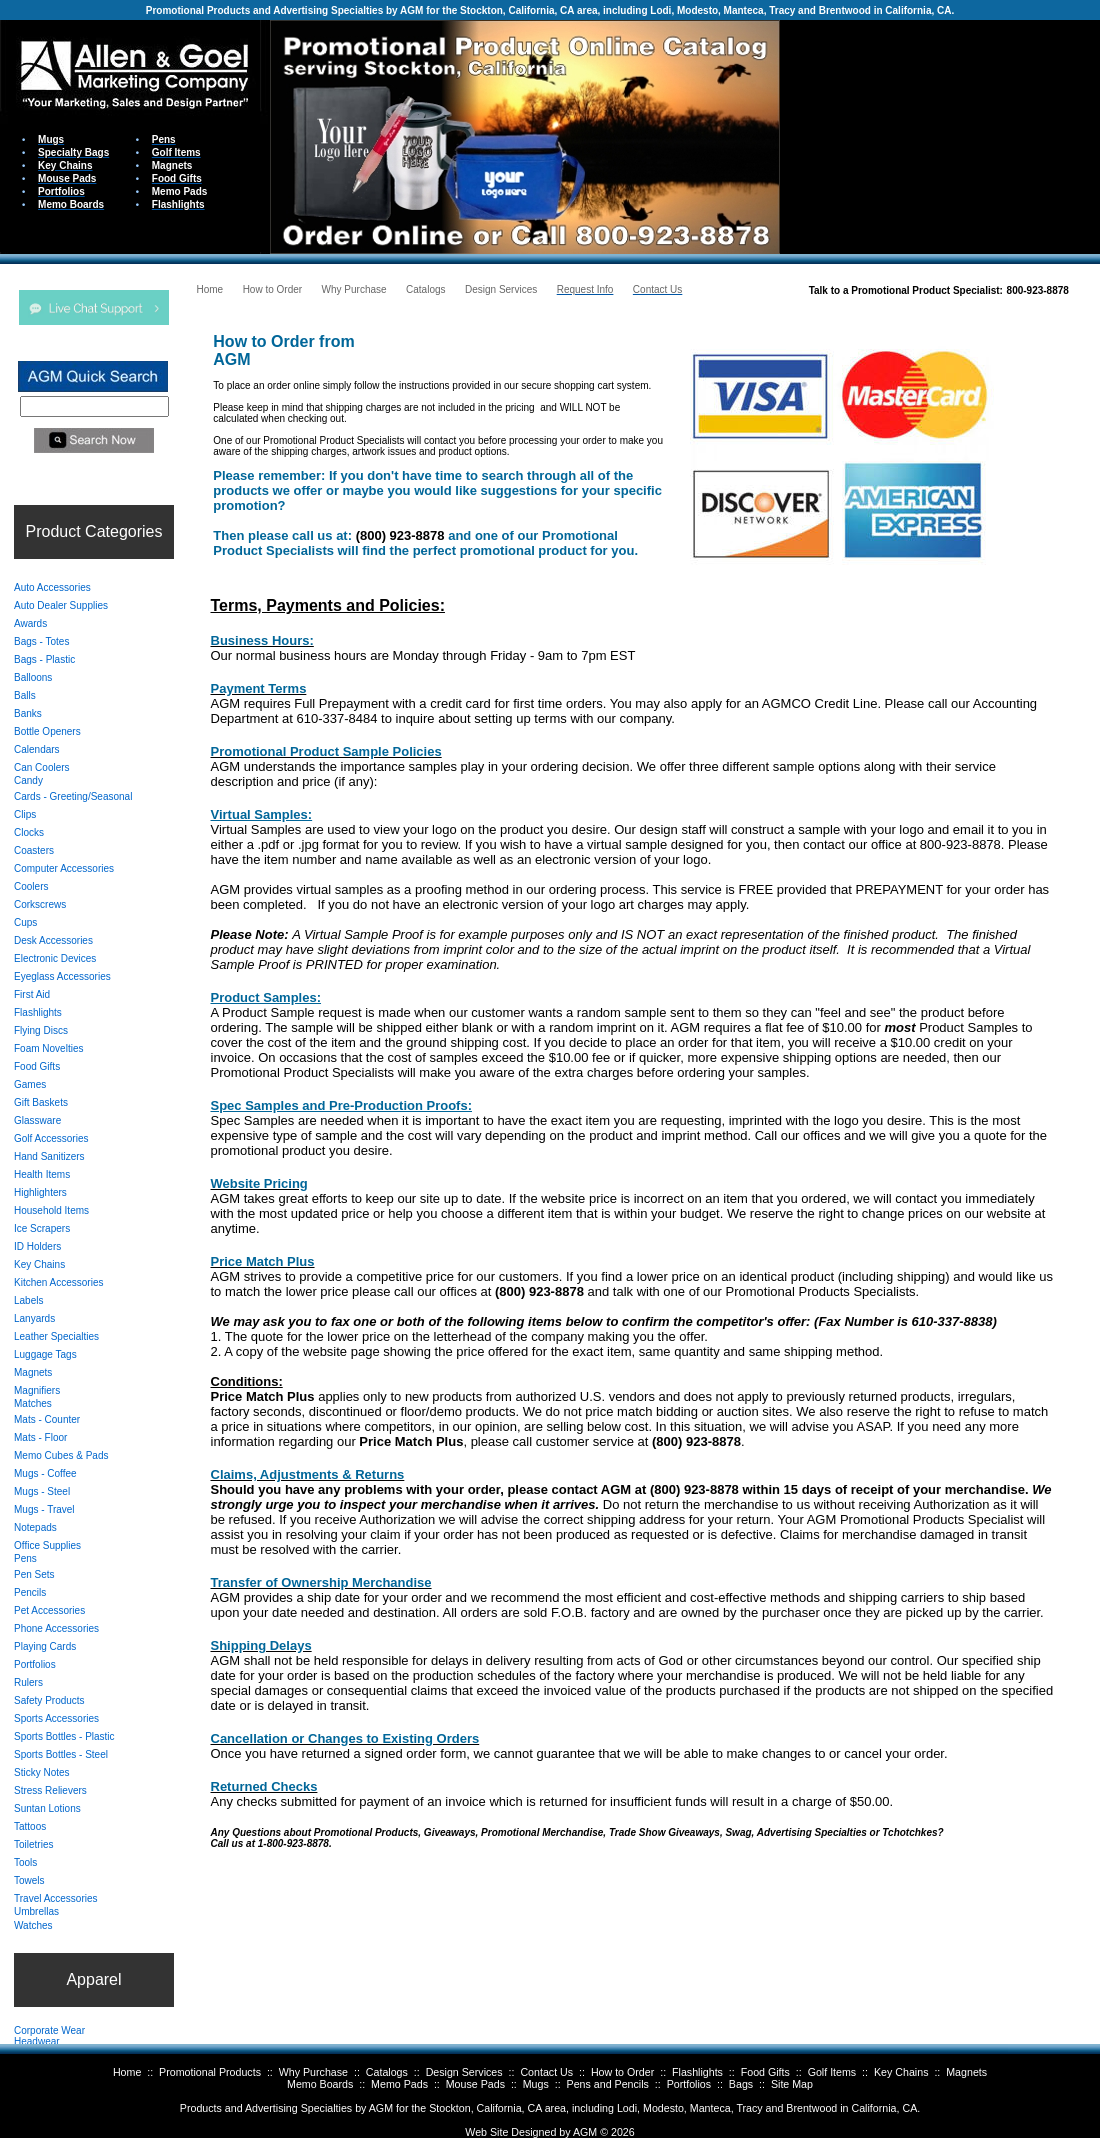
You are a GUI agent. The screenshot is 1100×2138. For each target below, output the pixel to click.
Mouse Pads (475, 2084)
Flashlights (697, 2072)
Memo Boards (320, 2084)
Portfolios (689, 2084)
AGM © (590, 2132)
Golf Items (832, 2072)
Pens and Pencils (608, 2084)
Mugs (536, 2084)
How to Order (622, 2072)
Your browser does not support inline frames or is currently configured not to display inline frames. (940, 135)
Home (127, 2072)
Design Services (464, 2072)
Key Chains (901, 2072)
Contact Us (546, 2072)
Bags (741, 2084)
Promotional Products (210, 2072)
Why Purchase (313, 2072)
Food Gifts (765, 2072)
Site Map (792, 2084)
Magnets (966, 2072)
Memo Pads (399, 2084)
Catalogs (387, 2072)
